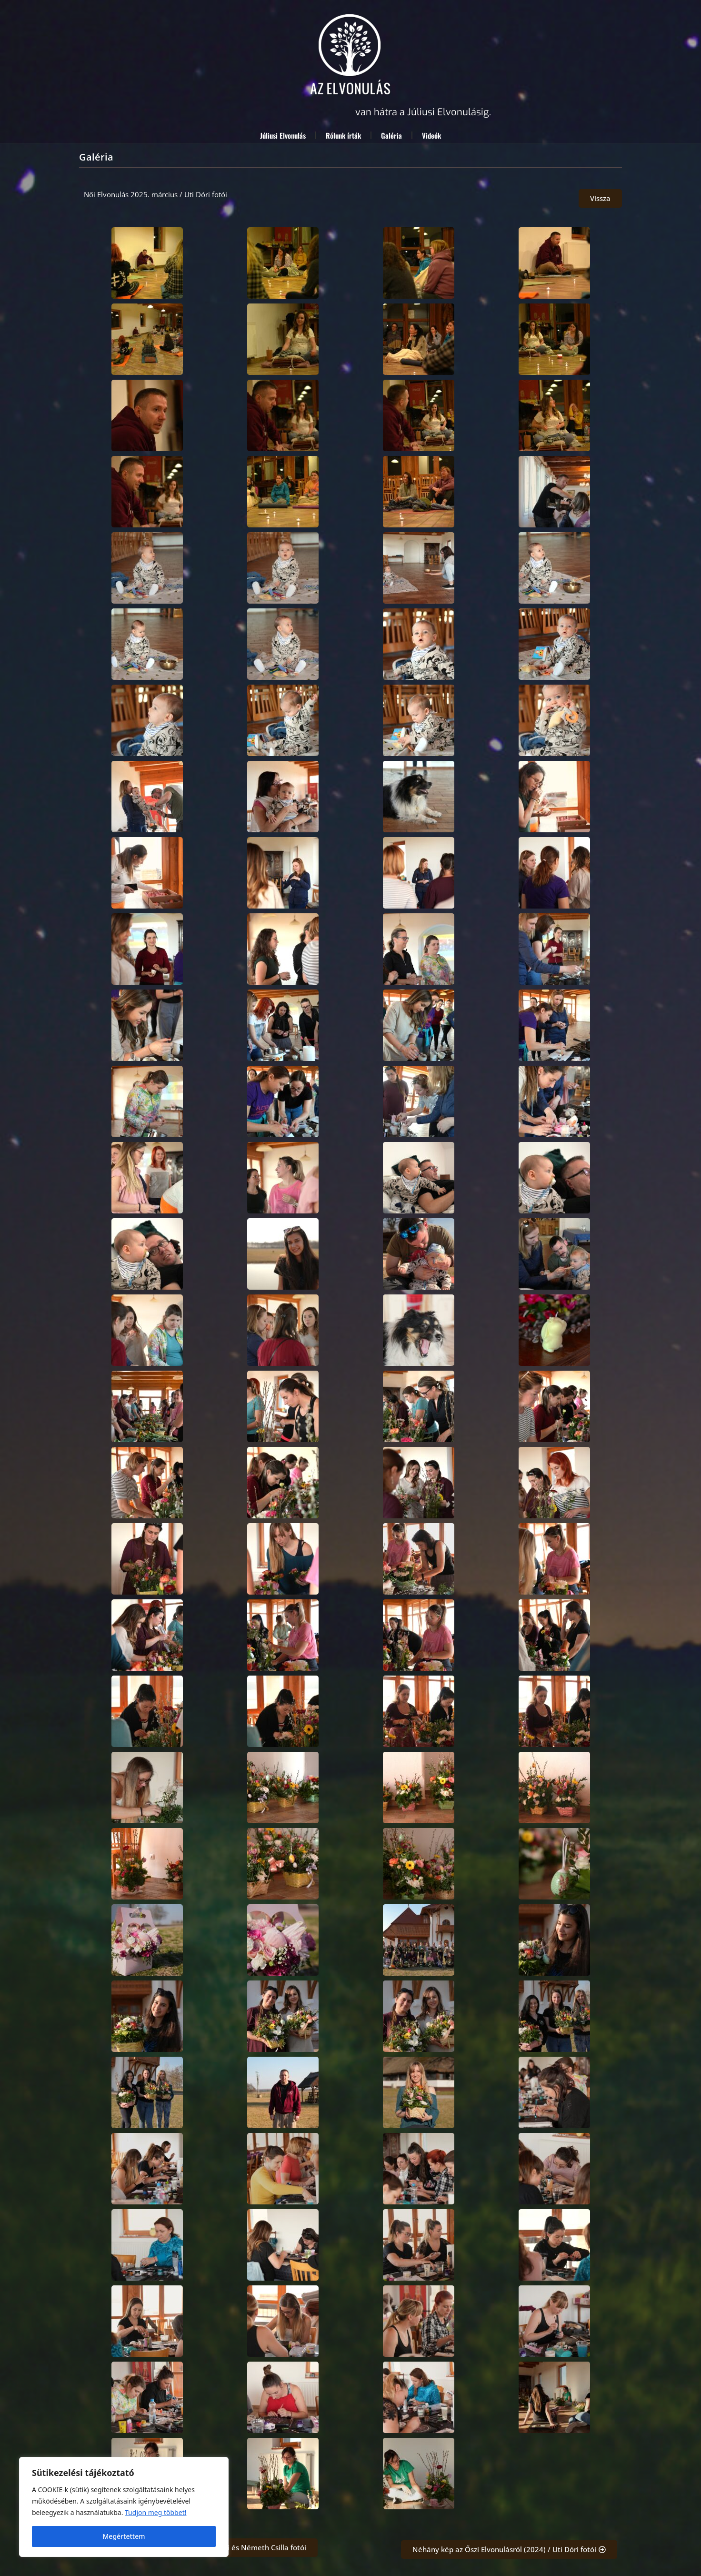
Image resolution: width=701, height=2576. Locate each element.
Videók (431, 135)
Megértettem (124, 2536)
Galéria (391, 135)
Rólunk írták (343, 135)
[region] (124, 2507)
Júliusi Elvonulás (283, 135)
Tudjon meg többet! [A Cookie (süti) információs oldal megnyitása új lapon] (155, 2512)
